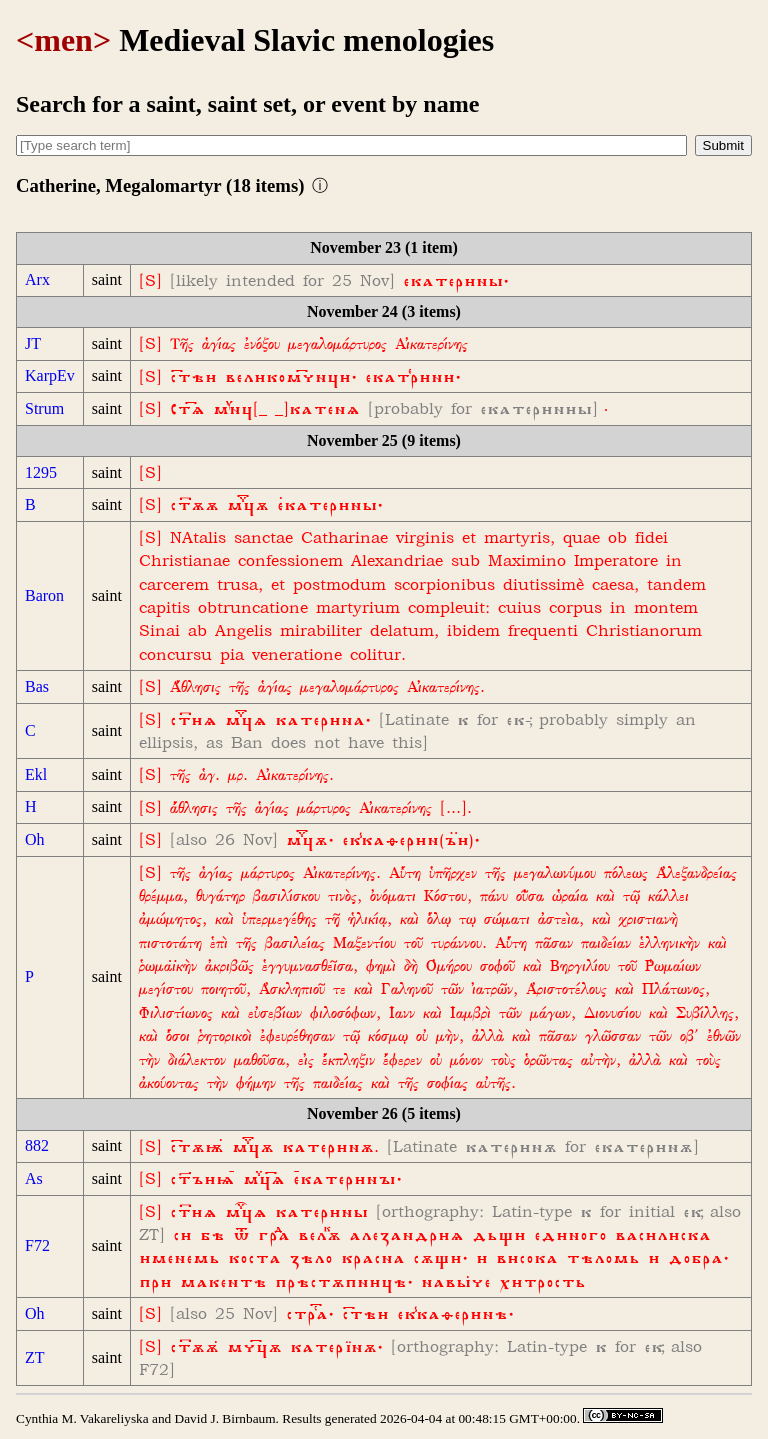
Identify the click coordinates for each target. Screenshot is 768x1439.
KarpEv (50, 375)
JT (33, 343)
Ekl (36, 774)
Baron (44, 595)
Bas (37, 686)
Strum (44, 408)
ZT (35, 1357)
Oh (35, 839)
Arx (37, 279)
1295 (41, 472)
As (34, 1178)
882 (37, 1145)
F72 (37, 1245)
